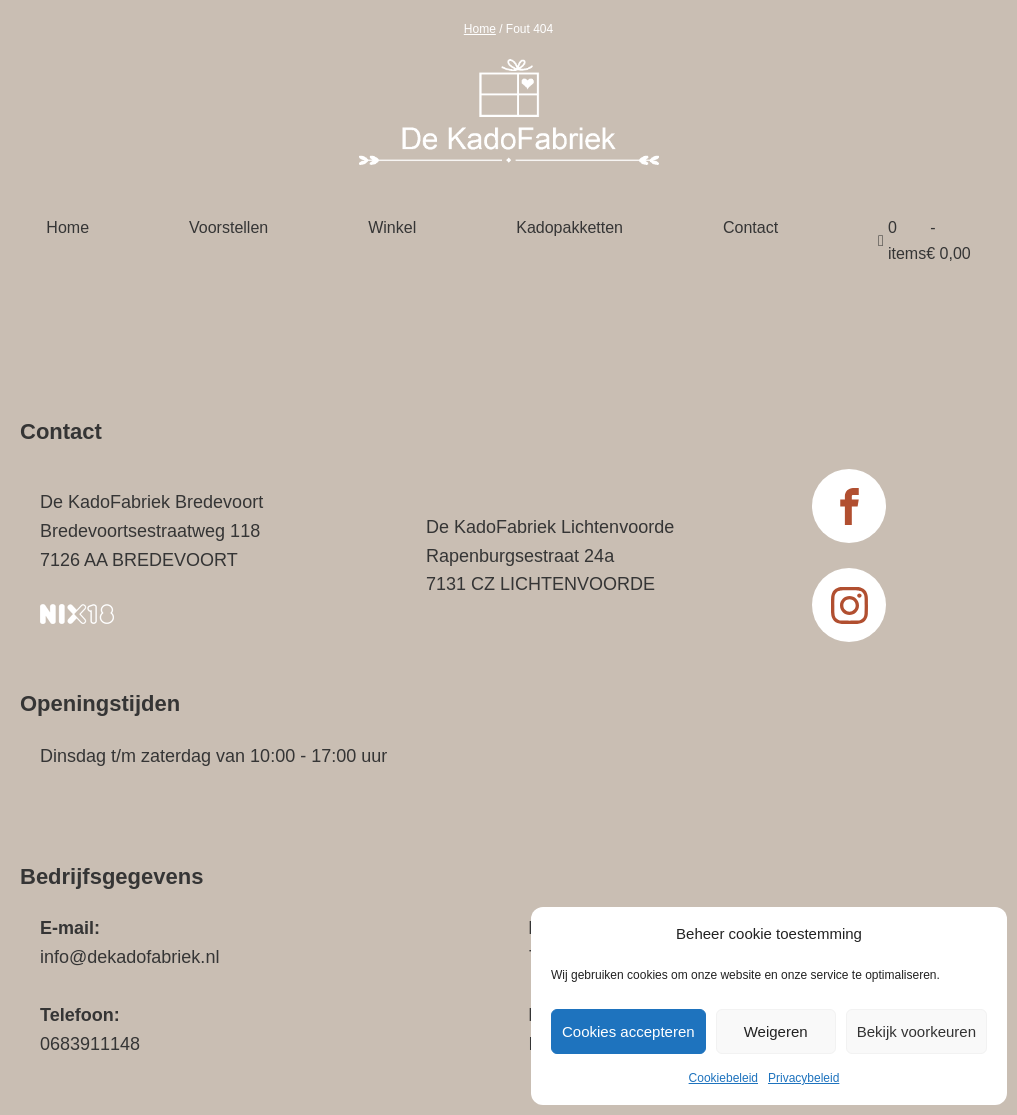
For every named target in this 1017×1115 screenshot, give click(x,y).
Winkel (392, 227)
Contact (750, 227)
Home (480, 29)
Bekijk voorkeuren (916, 1031)
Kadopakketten (569, 227)
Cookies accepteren (628, 1031)
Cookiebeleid (723, 1078)
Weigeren (776, 1031)
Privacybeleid (803, 1078)
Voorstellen (228, 227)
